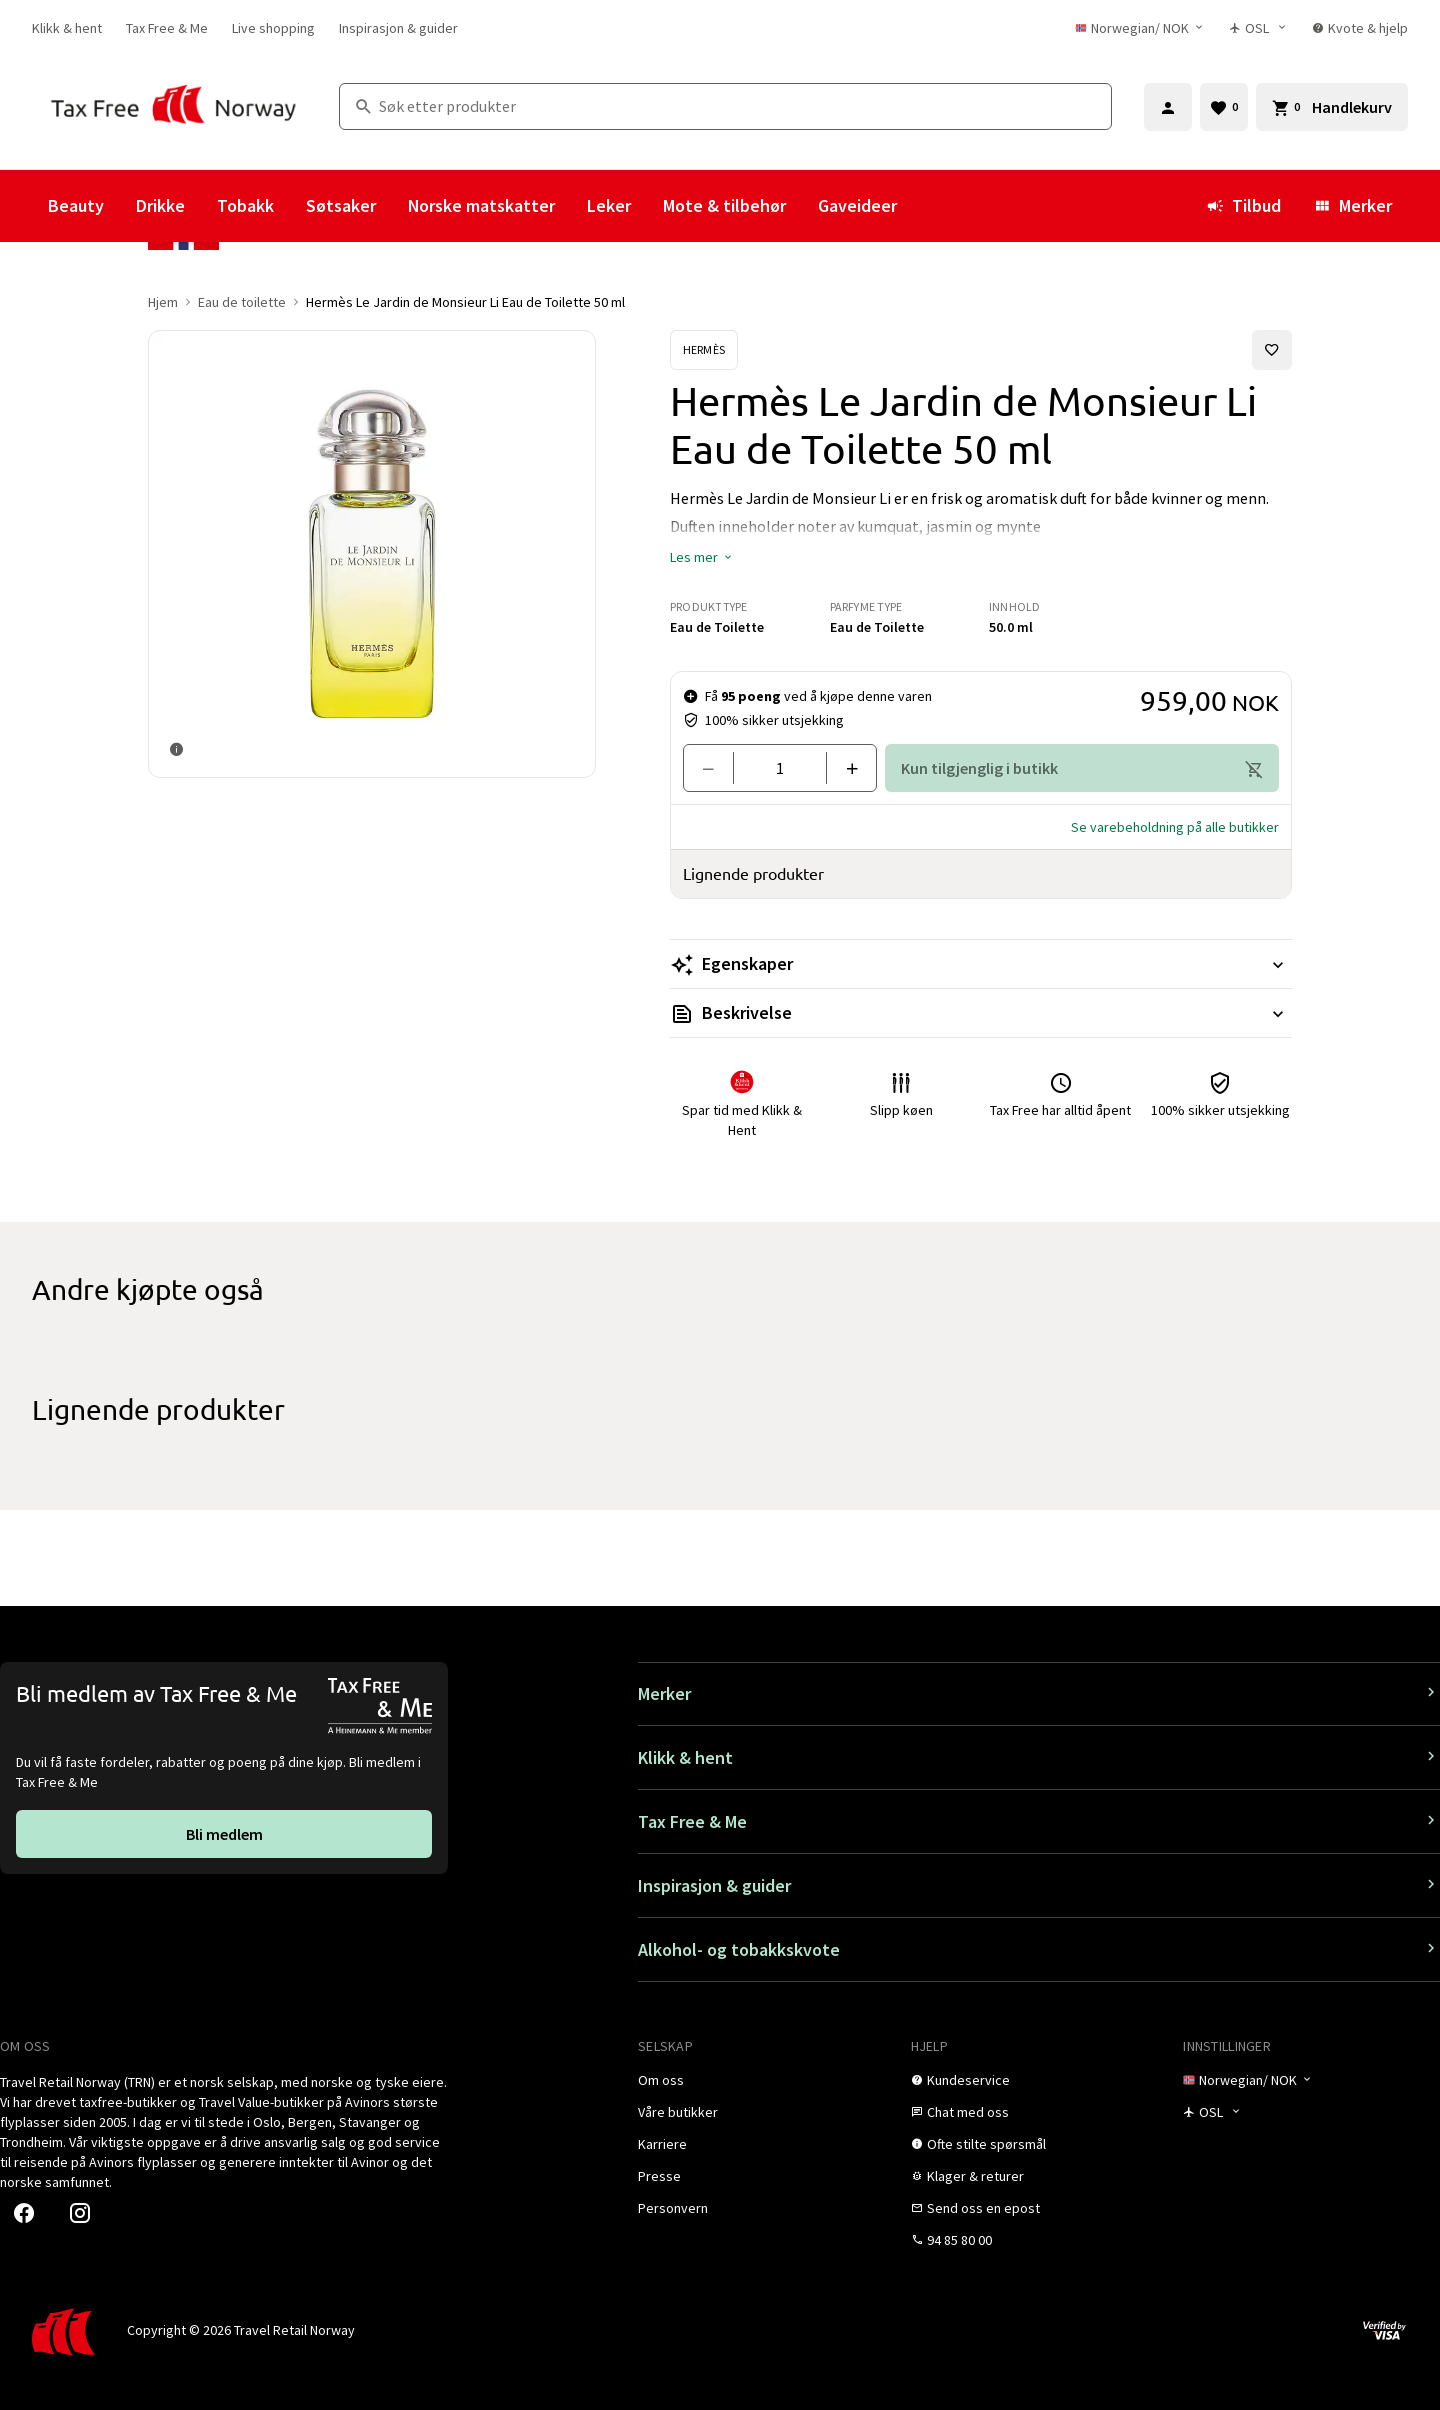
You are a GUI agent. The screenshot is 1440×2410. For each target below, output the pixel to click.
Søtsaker (341, 205)
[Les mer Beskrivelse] (981, 1013)
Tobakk (245, 205)
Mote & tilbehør (724, 205)
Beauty (76, 205)
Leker (609, 205)
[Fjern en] (716, 768)
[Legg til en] (843, 768)
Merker (1352, 205)
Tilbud (1243, 205)
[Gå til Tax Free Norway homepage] (173, 106)
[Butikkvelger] (1258, 28)
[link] (67, 28)
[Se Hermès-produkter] (704, 350)
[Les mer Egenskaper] (981, 964)
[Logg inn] (1168, 107)
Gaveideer (857, 205)
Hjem (163, 302)
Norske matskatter (481, 205)
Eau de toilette (242, 302)
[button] (702, 557)
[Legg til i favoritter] (1272, 350)
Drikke (160, 205)
